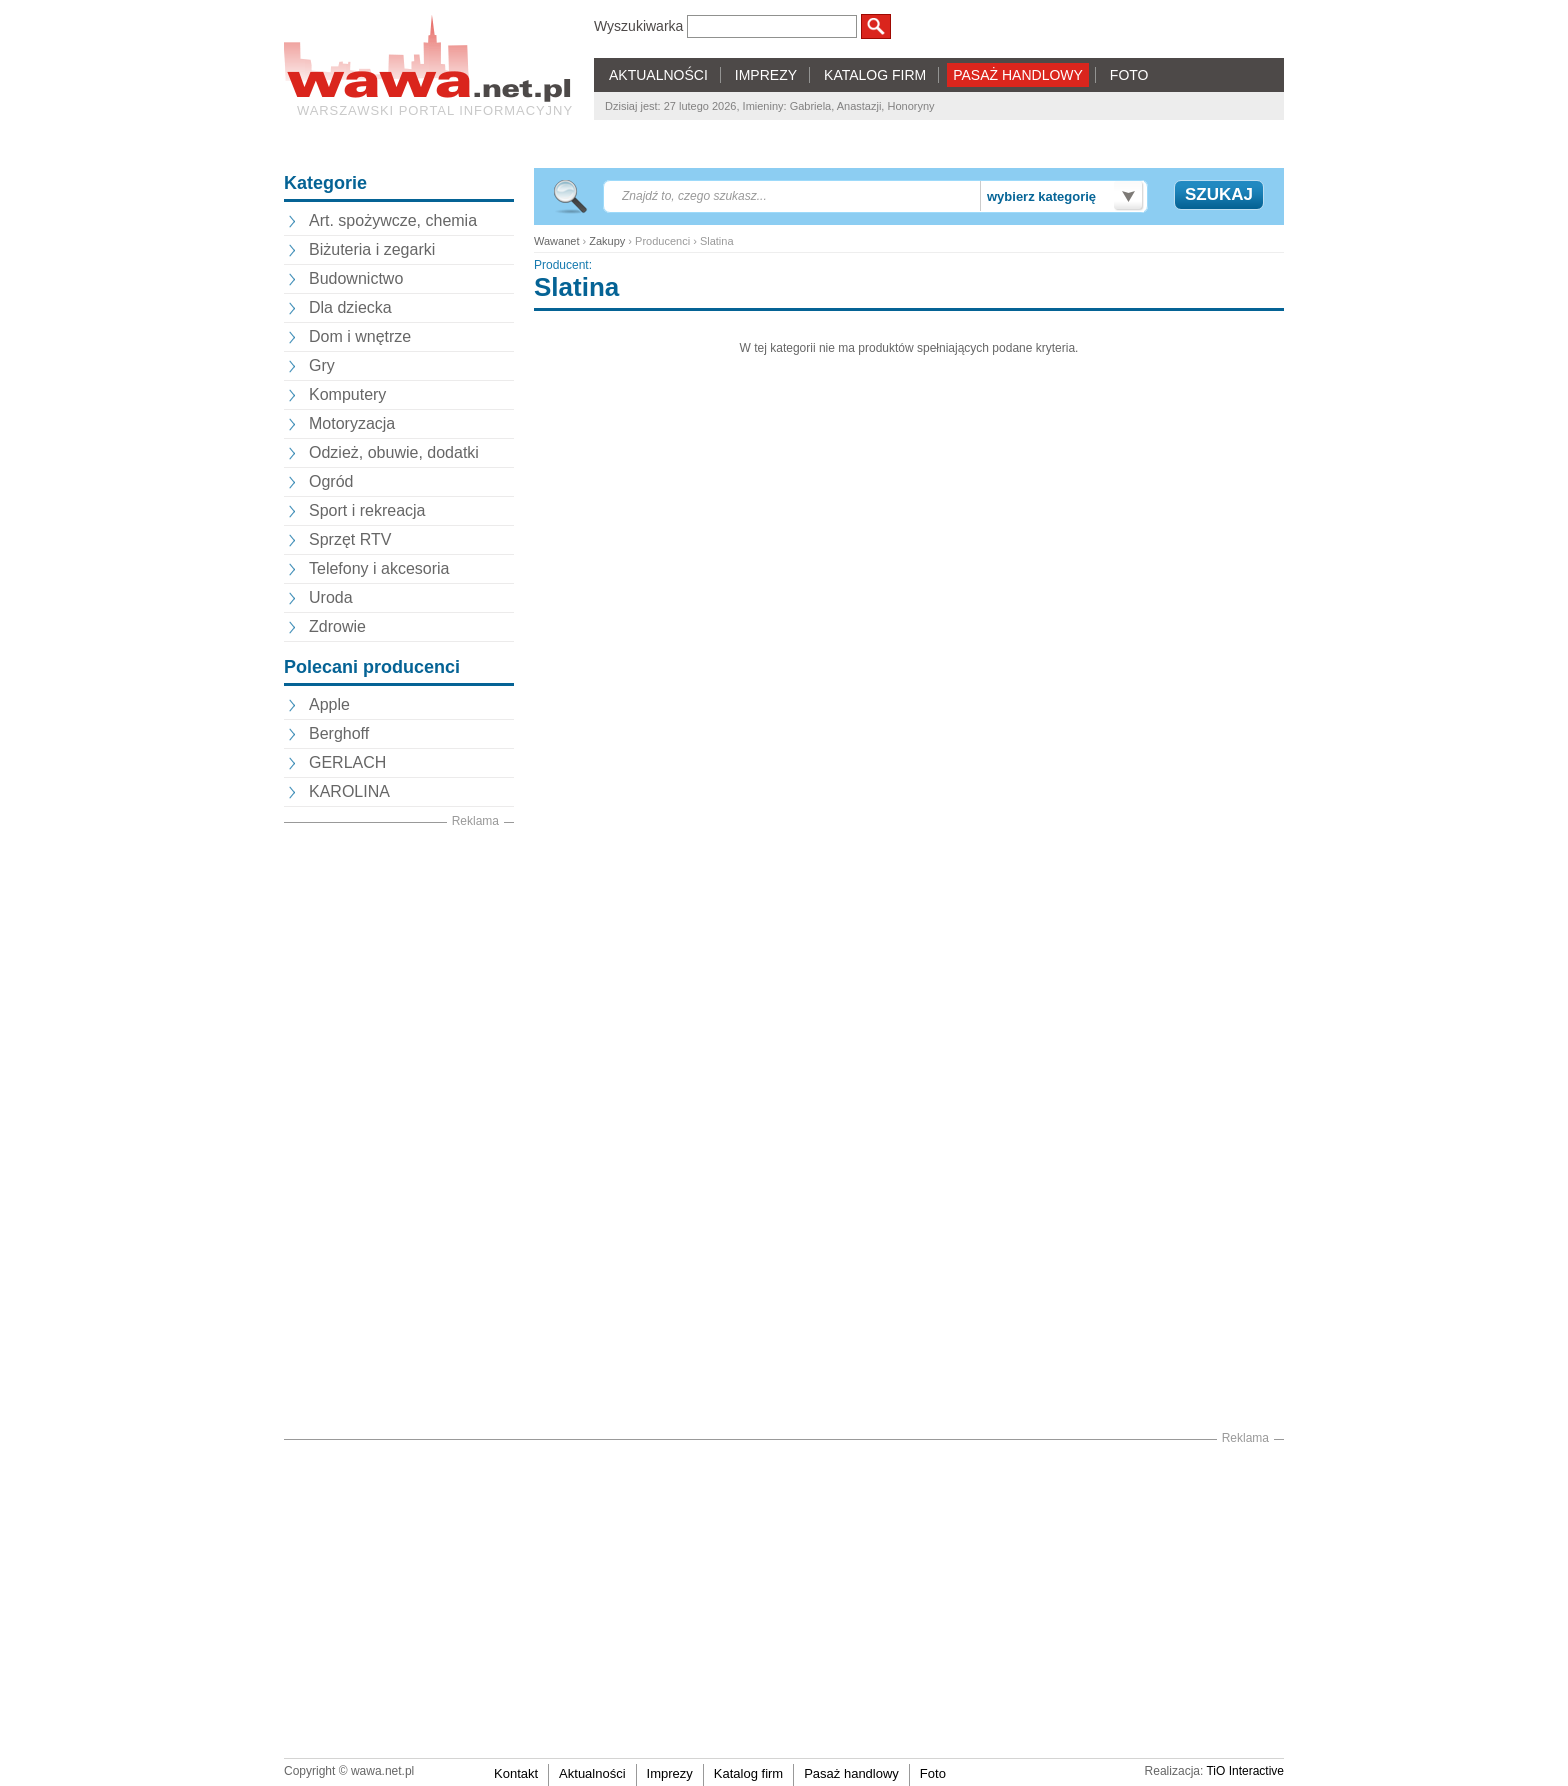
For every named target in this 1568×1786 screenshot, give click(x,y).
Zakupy (607, 241)
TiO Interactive (1245, 1771)
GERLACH (347, 762)
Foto (933, 1773)
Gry (322, 365)
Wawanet (556, 241)
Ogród (331, 481)
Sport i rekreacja (367, 510)
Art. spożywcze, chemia (393, 220)
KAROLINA (349, 791)
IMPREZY (766, 75)
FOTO (1129, 75)
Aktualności (592, 1773)
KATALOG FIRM (875, 75)
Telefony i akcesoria (379, 568)
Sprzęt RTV (350, 539)
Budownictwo (356, 278)
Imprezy (670, 1773)
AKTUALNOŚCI (658, 75)
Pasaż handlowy (851, 1773)
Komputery (347, 394)
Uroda (331, 597)
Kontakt (516, 1773)
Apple (329, 704)
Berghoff (339, 733)
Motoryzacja (352, 423)
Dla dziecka (350, 307)
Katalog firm (748, 1773)
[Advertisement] (399, 1131)
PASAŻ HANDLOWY (1018, 75)
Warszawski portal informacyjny (435, 110)
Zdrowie (337, 626)
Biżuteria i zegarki (372, 249)
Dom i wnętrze (360, 336)
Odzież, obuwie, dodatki (394, 452)
